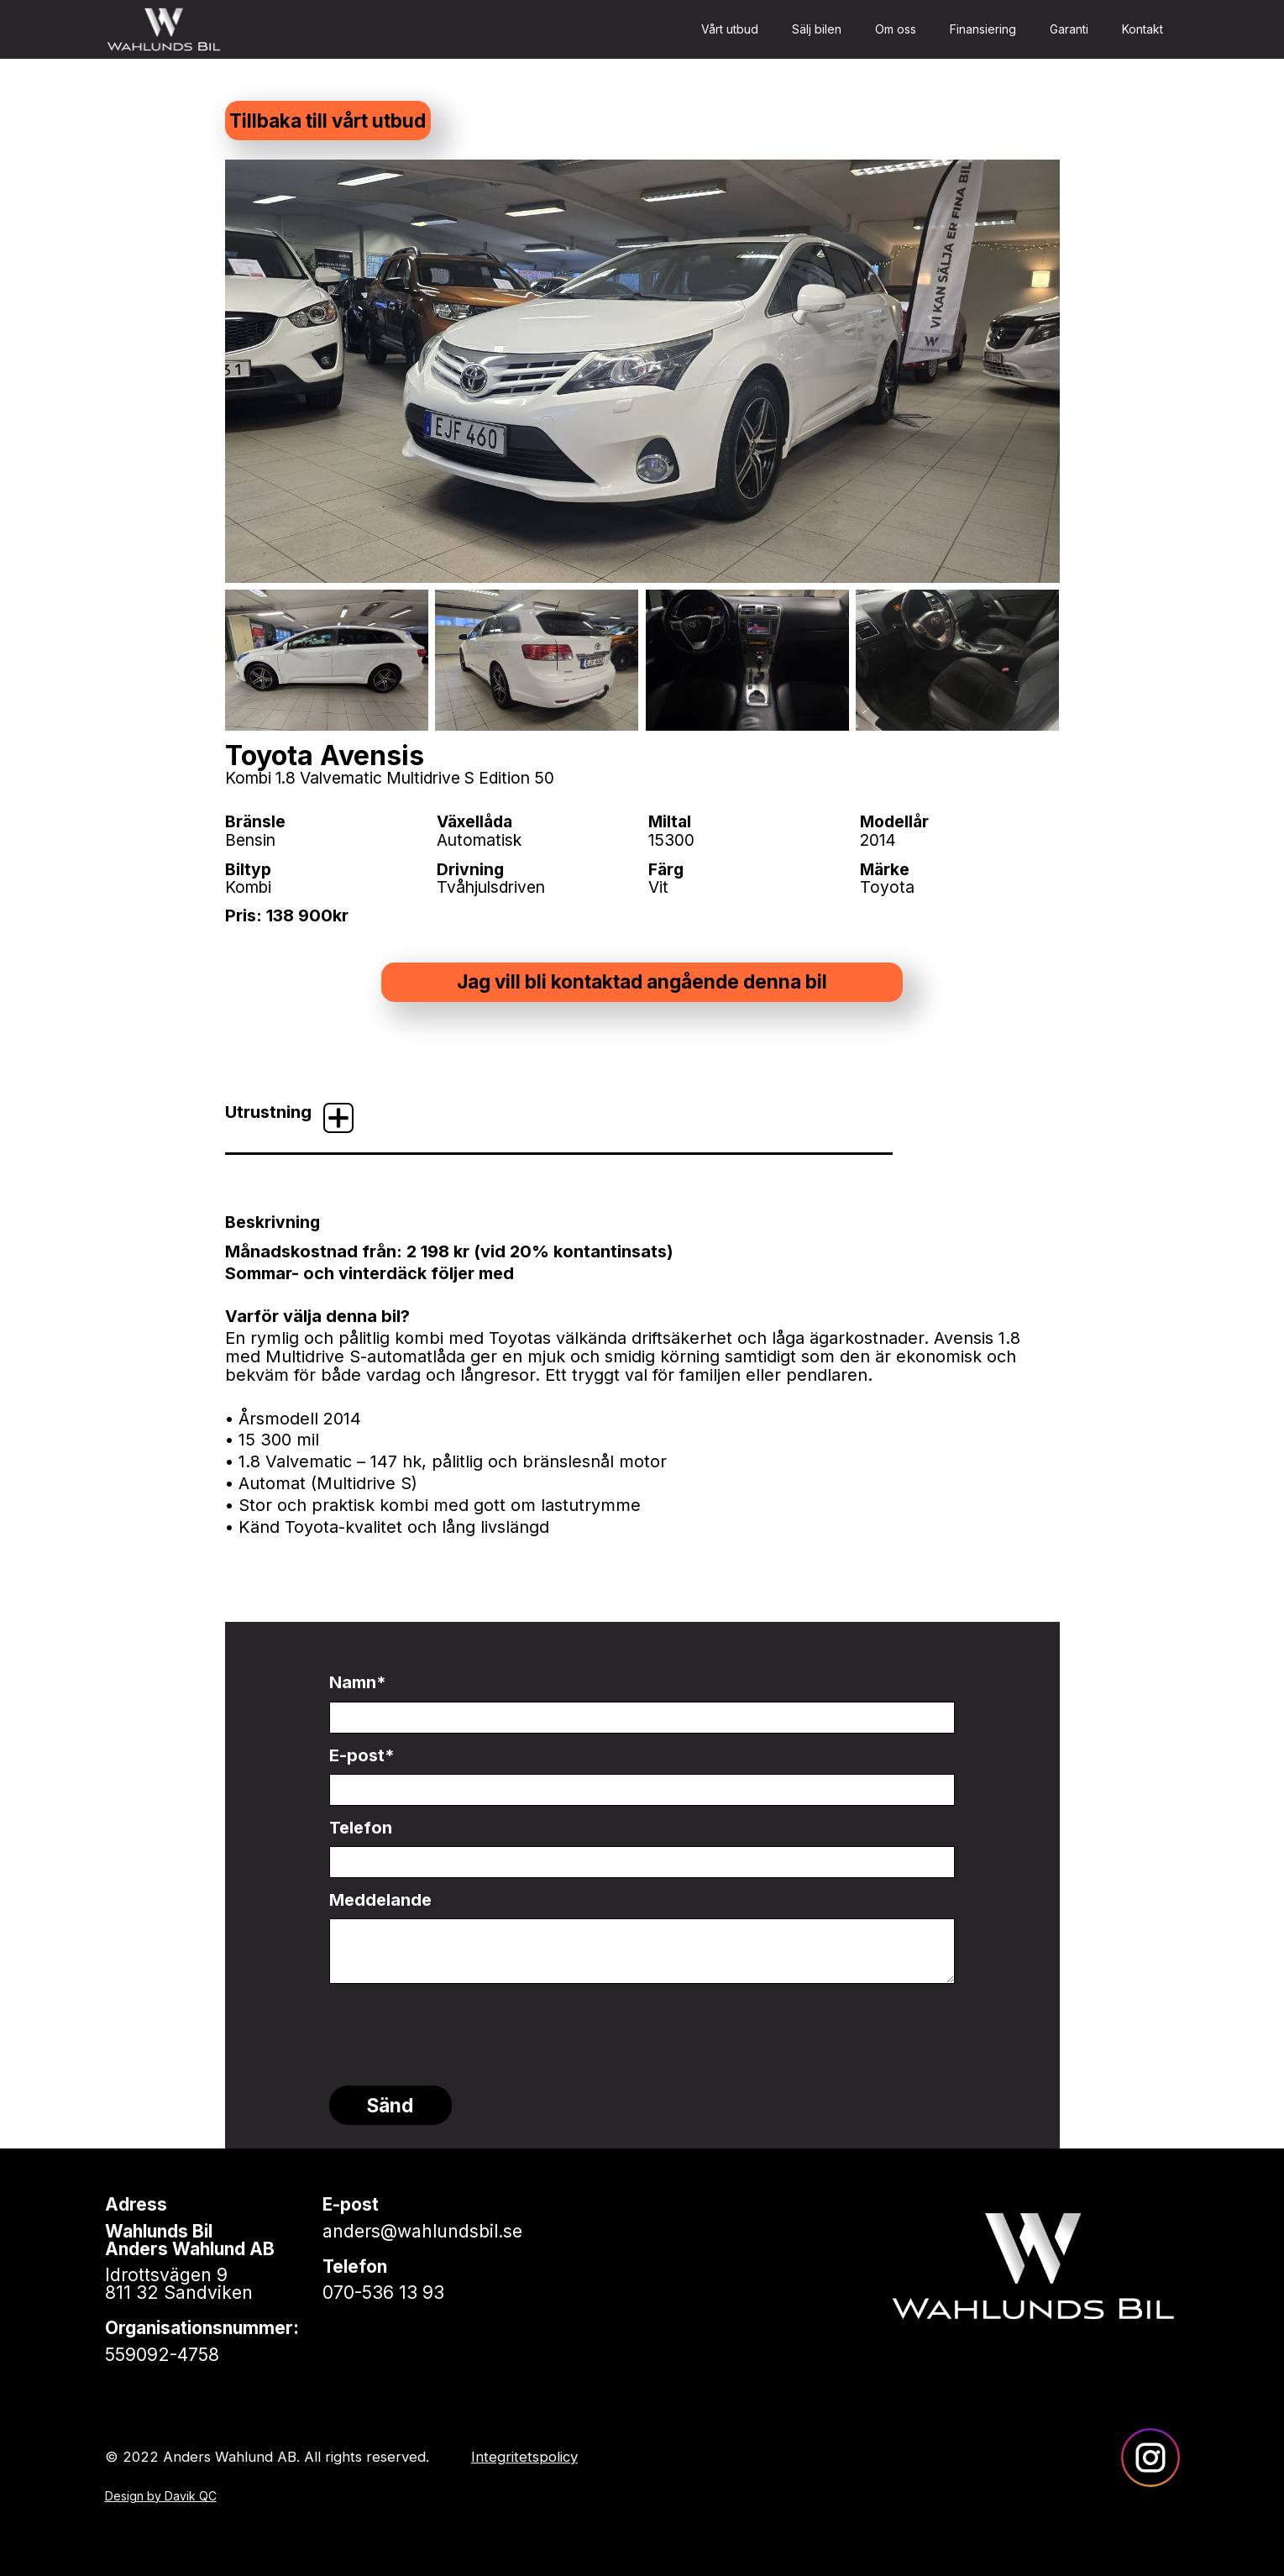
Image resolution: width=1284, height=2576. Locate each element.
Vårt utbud (729, 29)
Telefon (360, 1828)
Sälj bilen (816, 29)
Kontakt (1142, 29)
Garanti (1069, 29)
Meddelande (380, 1900)
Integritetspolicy (524, 2456)
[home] (164, 29)
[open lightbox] (642, 371)
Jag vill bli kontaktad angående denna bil (642, 981)
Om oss (895, 29)
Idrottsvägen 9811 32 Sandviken (179, 2283)
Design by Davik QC (161, 2496)
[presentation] (456, 2025)
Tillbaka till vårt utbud (327, 120)
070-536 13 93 (383, 2292)
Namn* (357, 1682)
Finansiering (983, 29)
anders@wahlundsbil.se (422, 2231)
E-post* (362, 1755)
